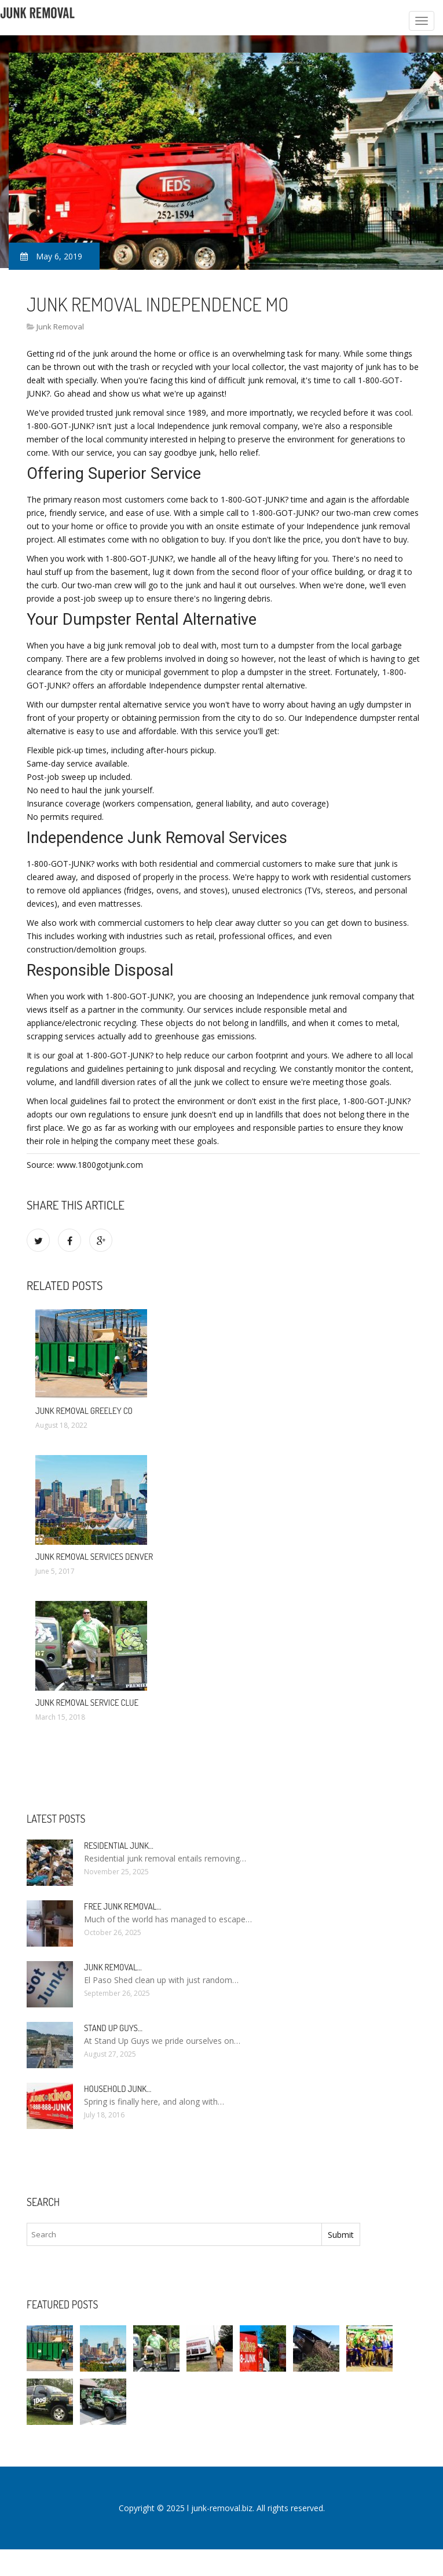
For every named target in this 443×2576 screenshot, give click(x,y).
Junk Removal (60, 326)
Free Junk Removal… (122, 1906)
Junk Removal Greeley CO (84, 1410)
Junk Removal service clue (86, 1702)
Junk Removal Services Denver (94, 1556)
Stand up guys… (113, 2027)
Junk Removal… (113, 1967)
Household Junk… (117, 2088)
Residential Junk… (118, 1845)
